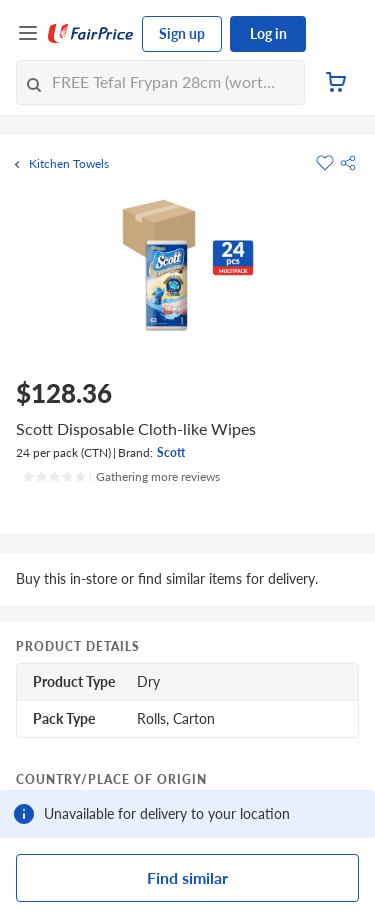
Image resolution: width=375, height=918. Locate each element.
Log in (268, 33)
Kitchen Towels (69, 164)
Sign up (182, 33)
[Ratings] (121, 477)
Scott (171, 452)
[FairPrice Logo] (91, 34)
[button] (348, 163)
